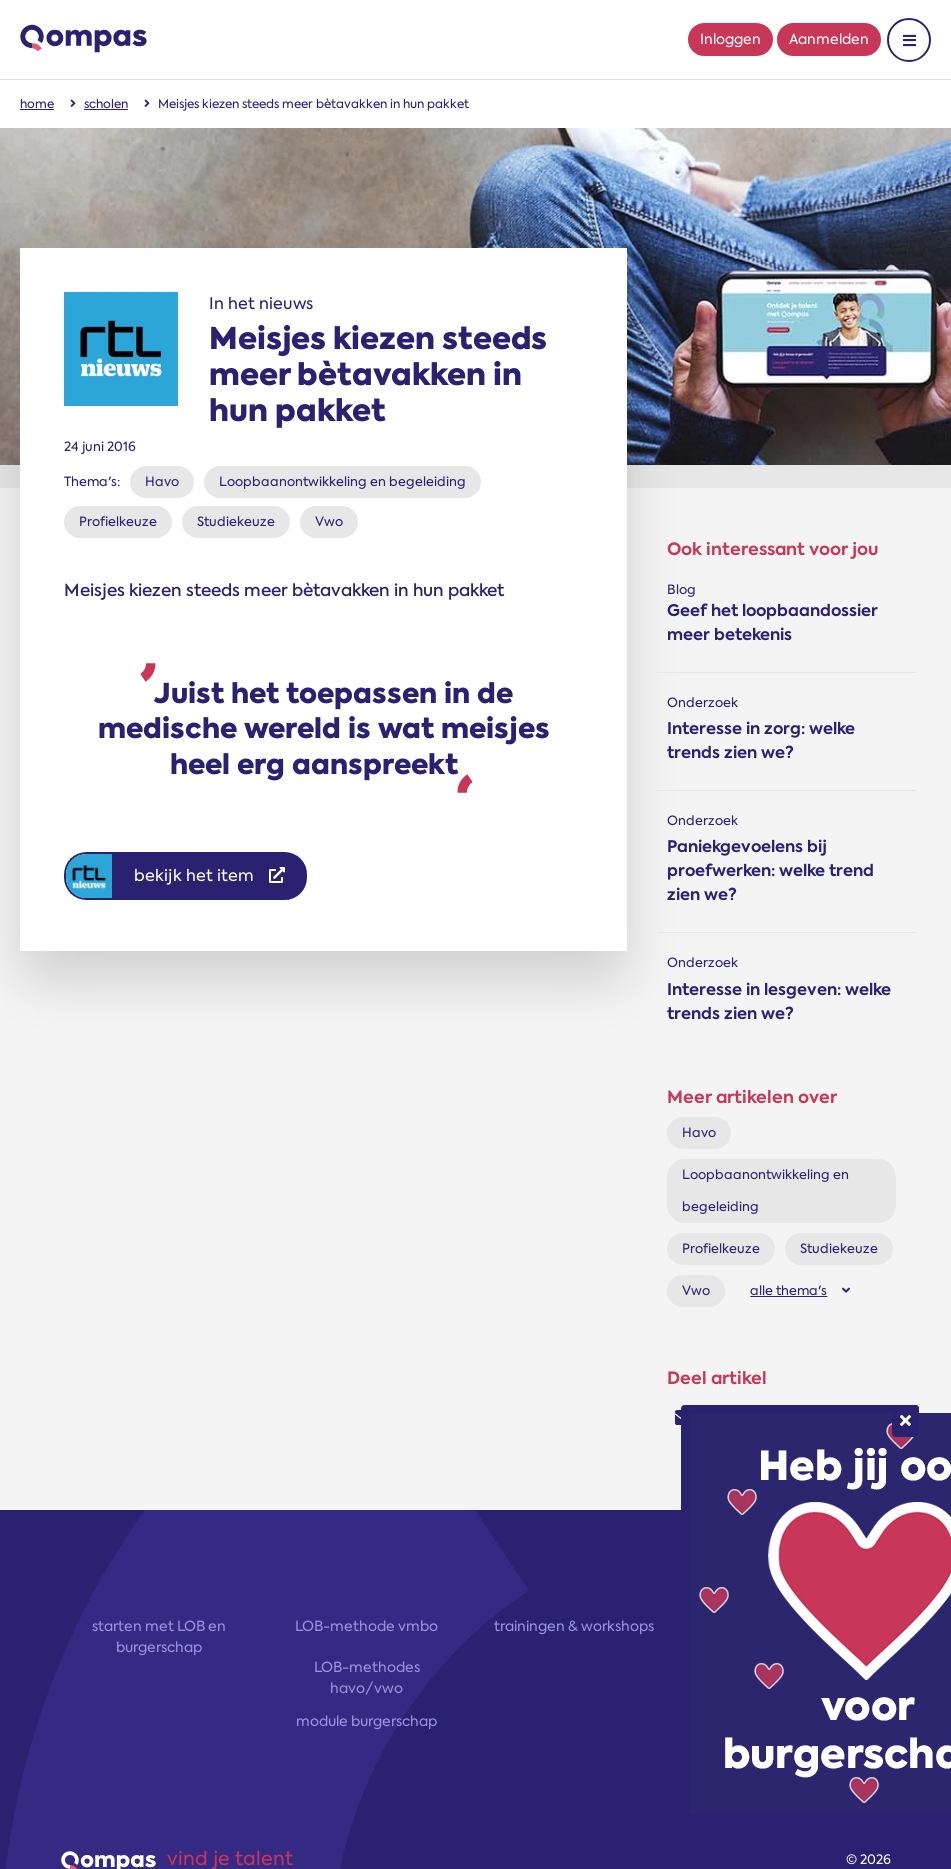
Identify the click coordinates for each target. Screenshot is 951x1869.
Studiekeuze (236, 521)
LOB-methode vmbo (366, 1626)
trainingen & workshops (574, 1626)
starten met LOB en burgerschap (159, 1636)
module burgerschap (366, 1721)
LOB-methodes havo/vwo (367, 1677)
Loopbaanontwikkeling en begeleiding (342, 481)
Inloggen (730, 39)
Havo (162, 481)
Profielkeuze (118, 521)
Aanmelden (829, 39)
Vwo (329, 521)
